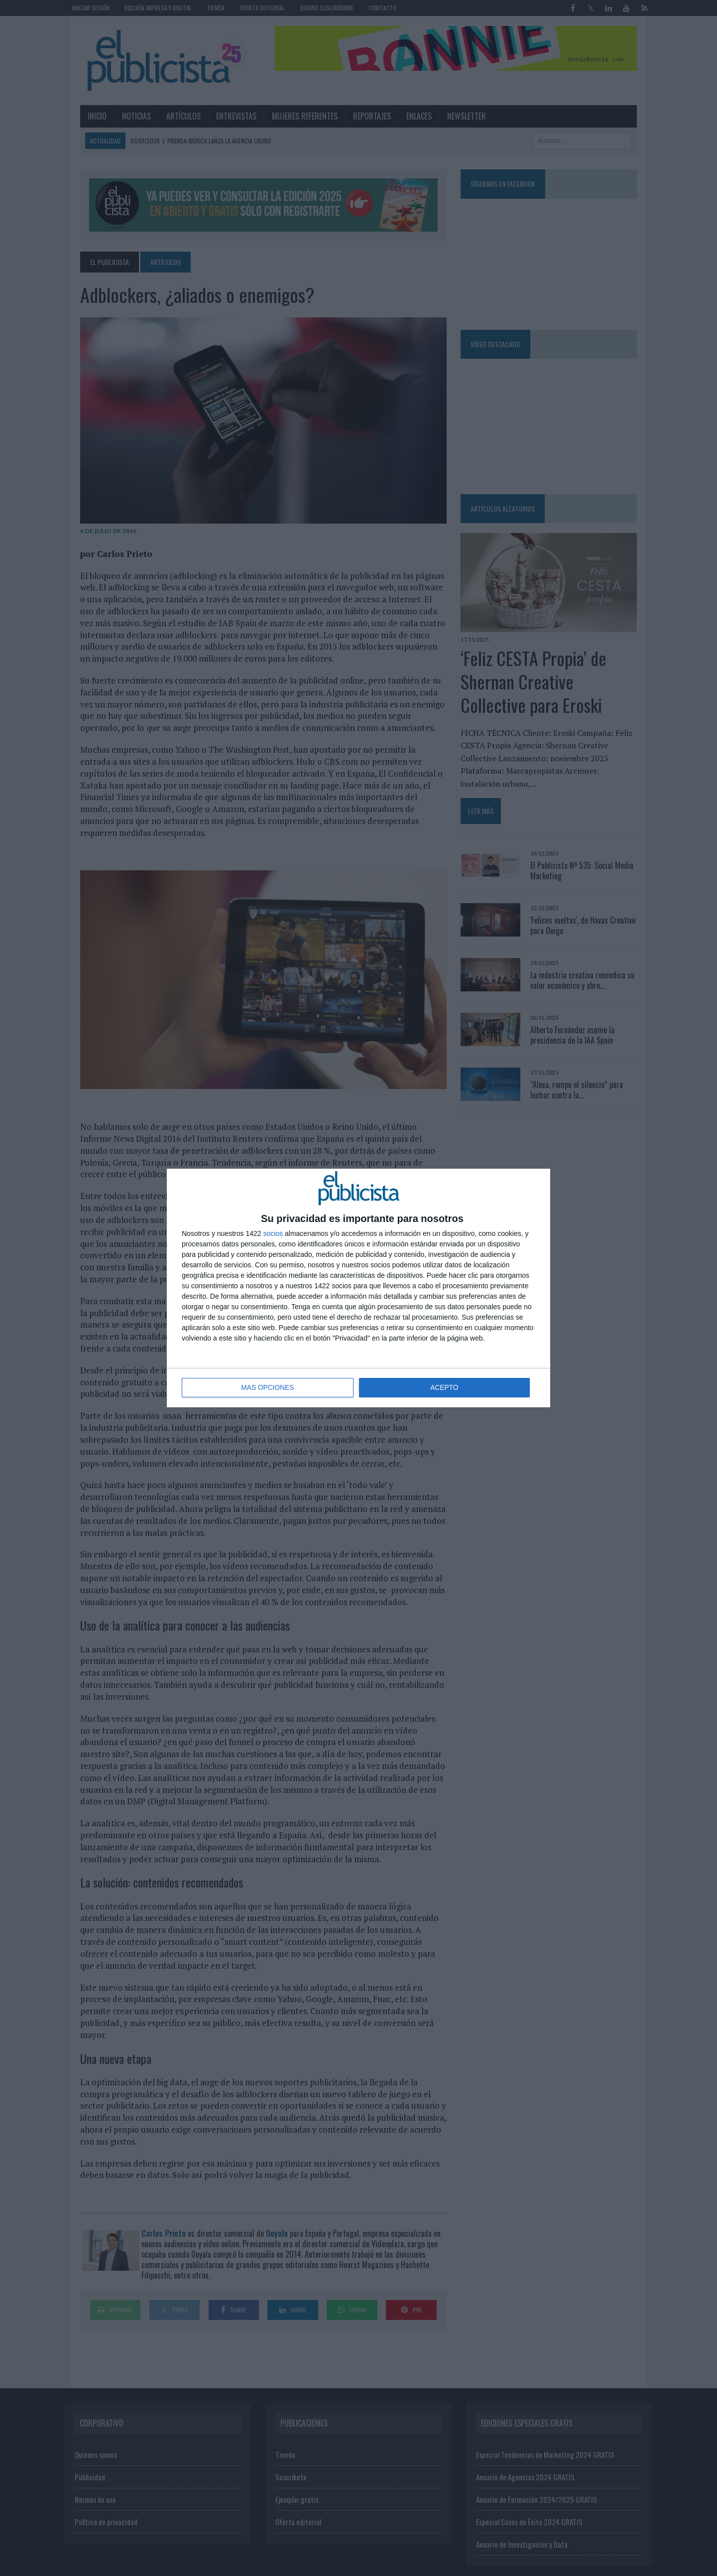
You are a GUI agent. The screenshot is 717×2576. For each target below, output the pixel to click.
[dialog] (358, 1288)
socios (273, 1233)
